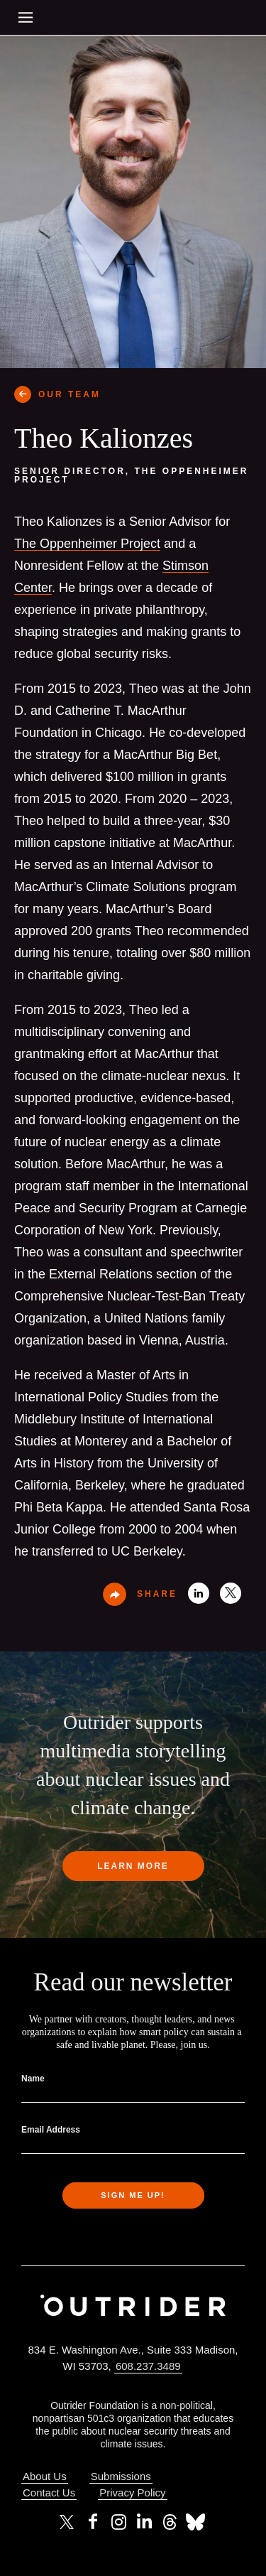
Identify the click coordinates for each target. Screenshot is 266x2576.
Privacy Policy (132, 2492)
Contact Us (49, 2492)
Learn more (133, 1866)
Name (33, 2079)
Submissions (121, 2476)
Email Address (50, 2130)
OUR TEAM (69, 394)
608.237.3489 (148, 2366)
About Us (45, 2476)
